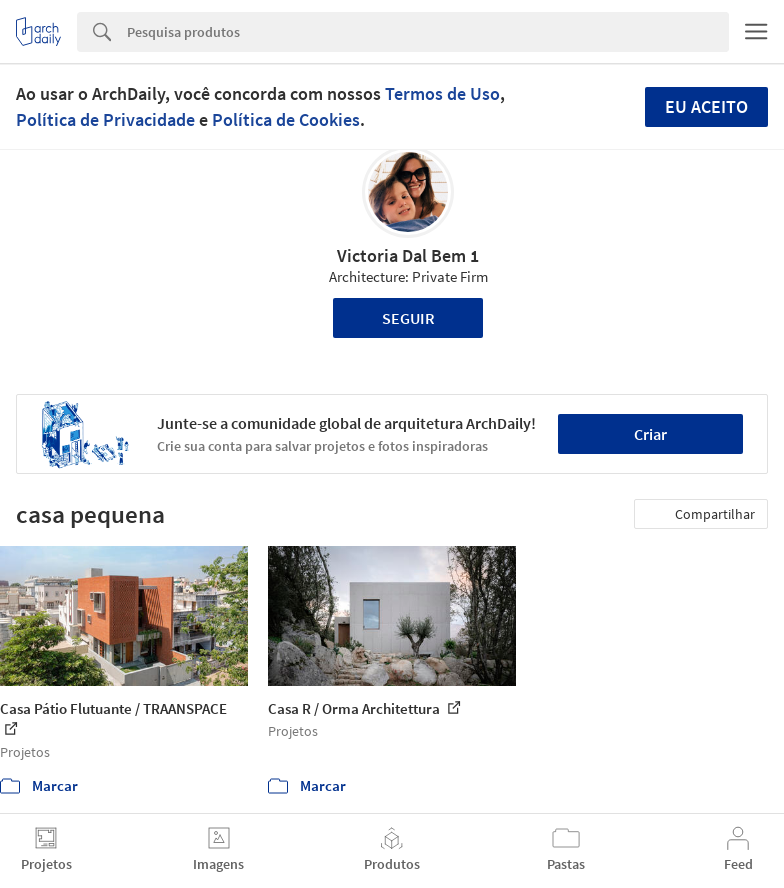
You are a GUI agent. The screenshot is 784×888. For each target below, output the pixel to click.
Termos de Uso (442, 93)
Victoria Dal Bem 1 (408, 255)
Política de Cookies (286, 119)
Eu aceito (706, 106)
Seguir (408, 318)
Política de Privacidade (105, 119)
